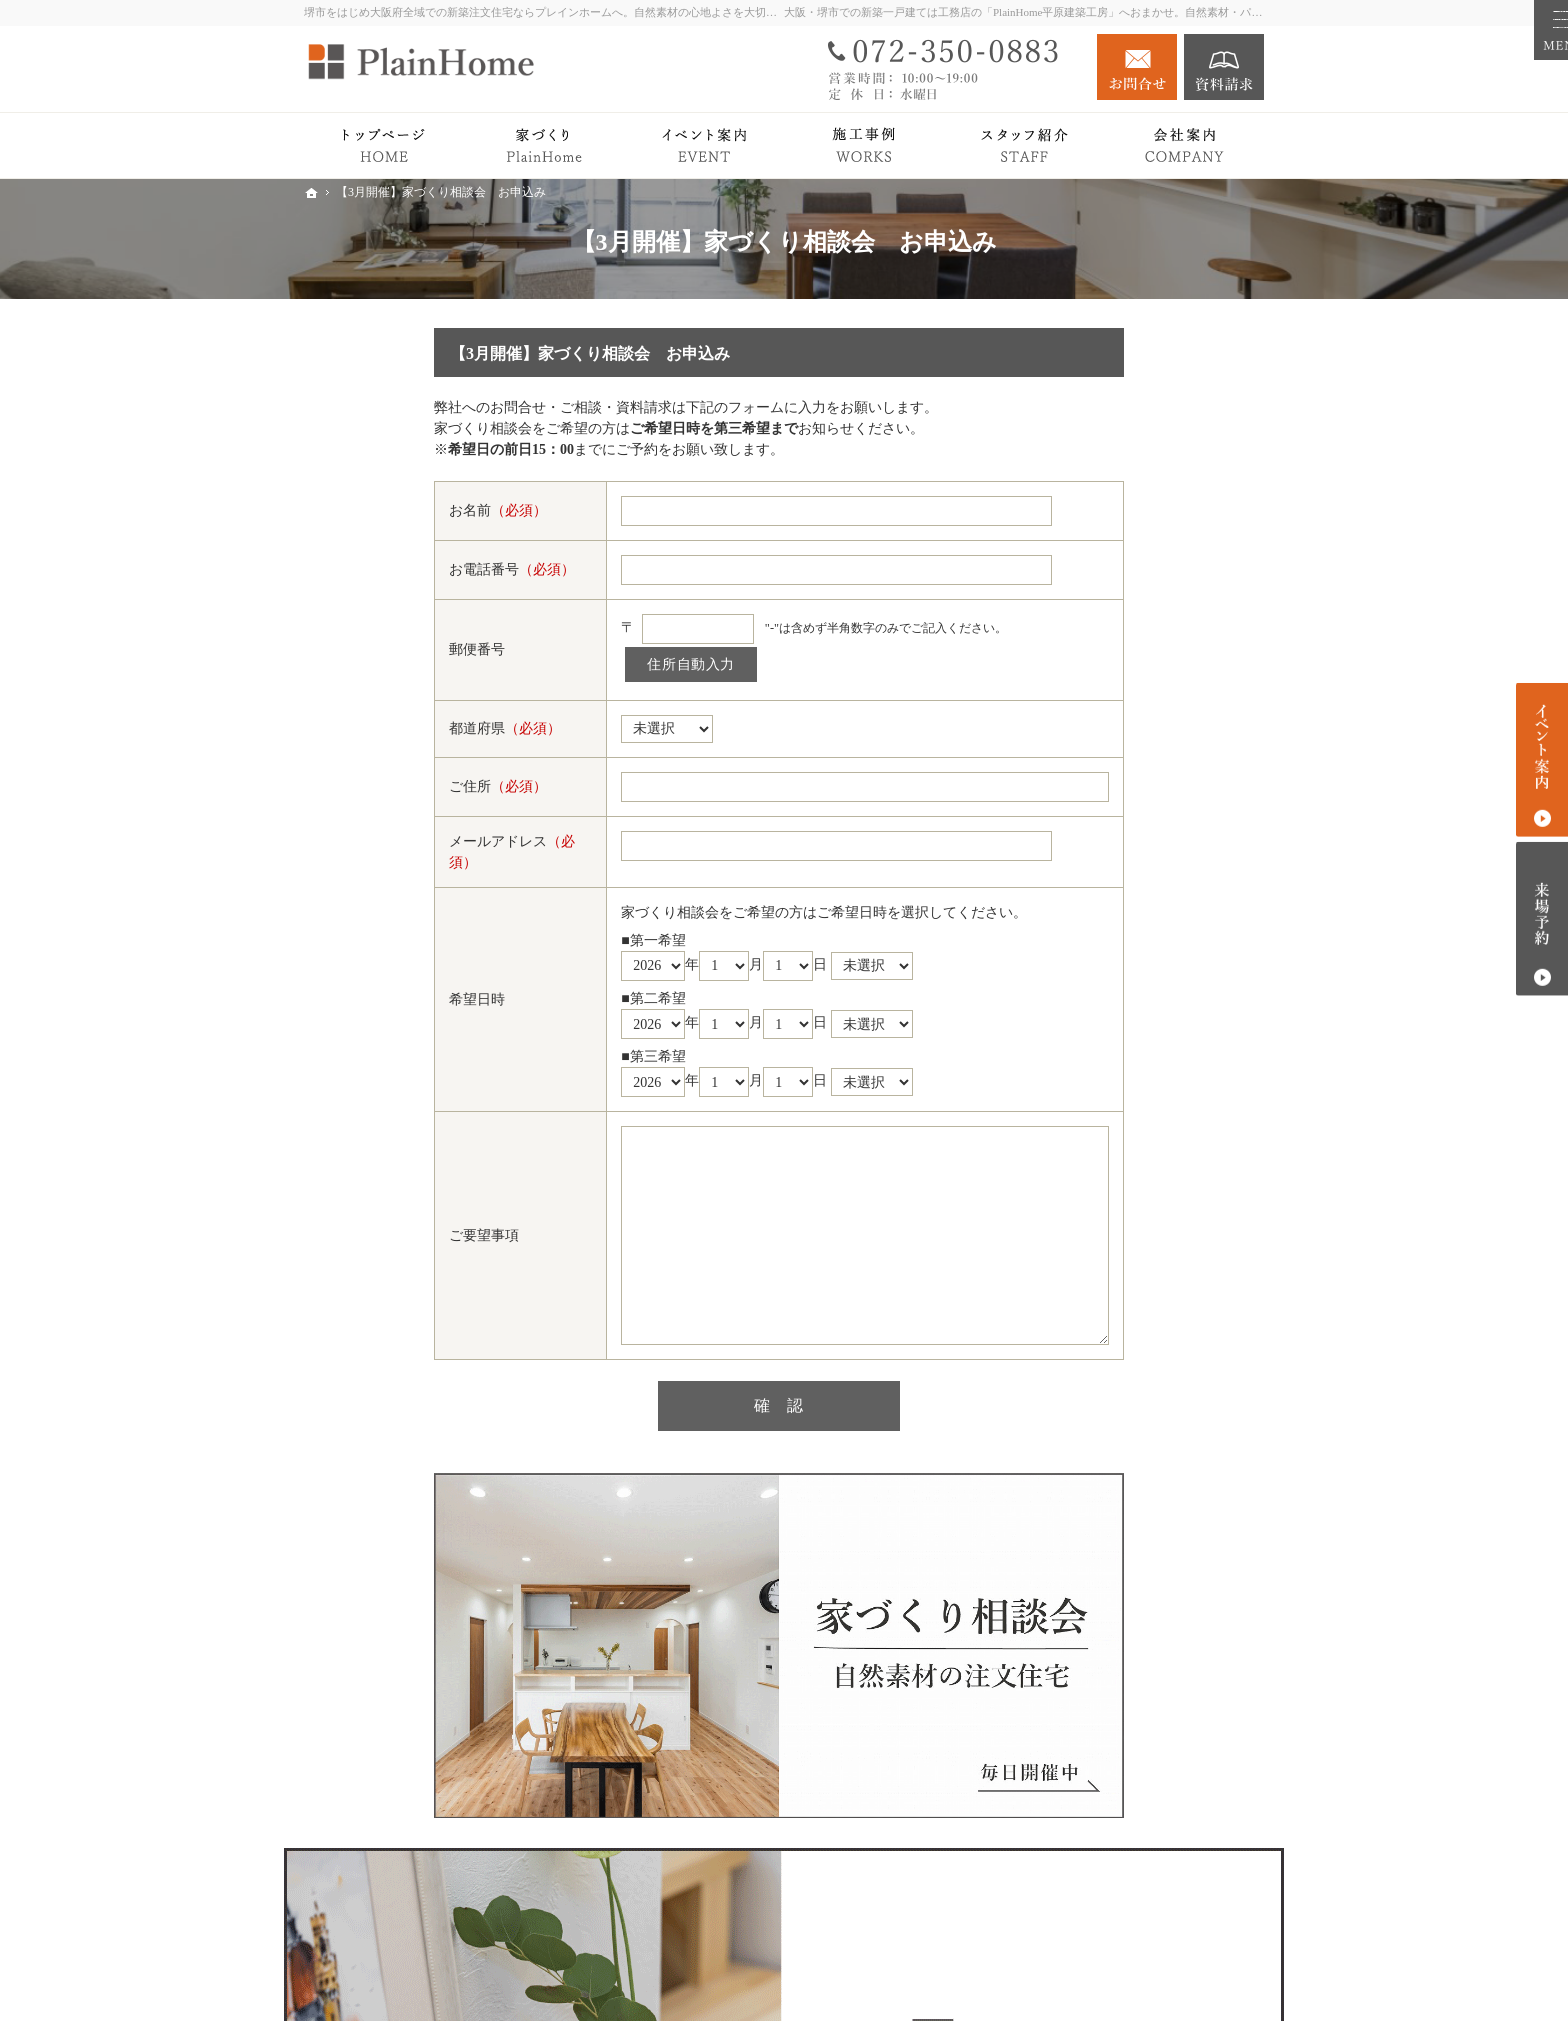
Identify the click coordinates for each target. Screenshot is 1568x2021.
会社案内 (1078, 1173)
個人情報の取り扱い (1113, 1378)
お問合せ (1137, 67)
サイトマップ (1092, 1418)
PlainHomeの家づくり (1116, 650)
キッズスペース (1118, 1300)
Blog (1063, 1094)
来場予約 (1542, 919)
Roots (1085, 688)
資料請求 (1224, 67)
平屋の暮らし (1092, 855)
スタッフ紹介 (1111, 1241)
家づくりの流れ (1118, 747)
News (1066, 1133)
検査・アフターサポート (1146, 777)
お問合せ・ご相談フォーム (1144, 1898)
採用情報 (1078, 1339)
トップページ (1092, 610)
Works (1068, 895)
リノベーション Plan (1113, 1014)
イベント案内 (1092, 1054)
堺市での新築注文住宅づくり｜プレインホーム (1030, 1974)
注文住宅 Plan (1092, 974)
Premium (1075, 815)
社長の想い (1104, 1212)
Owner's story (1089, 934)
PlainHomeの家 (1114, 718)
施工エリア (1104, 1271)
